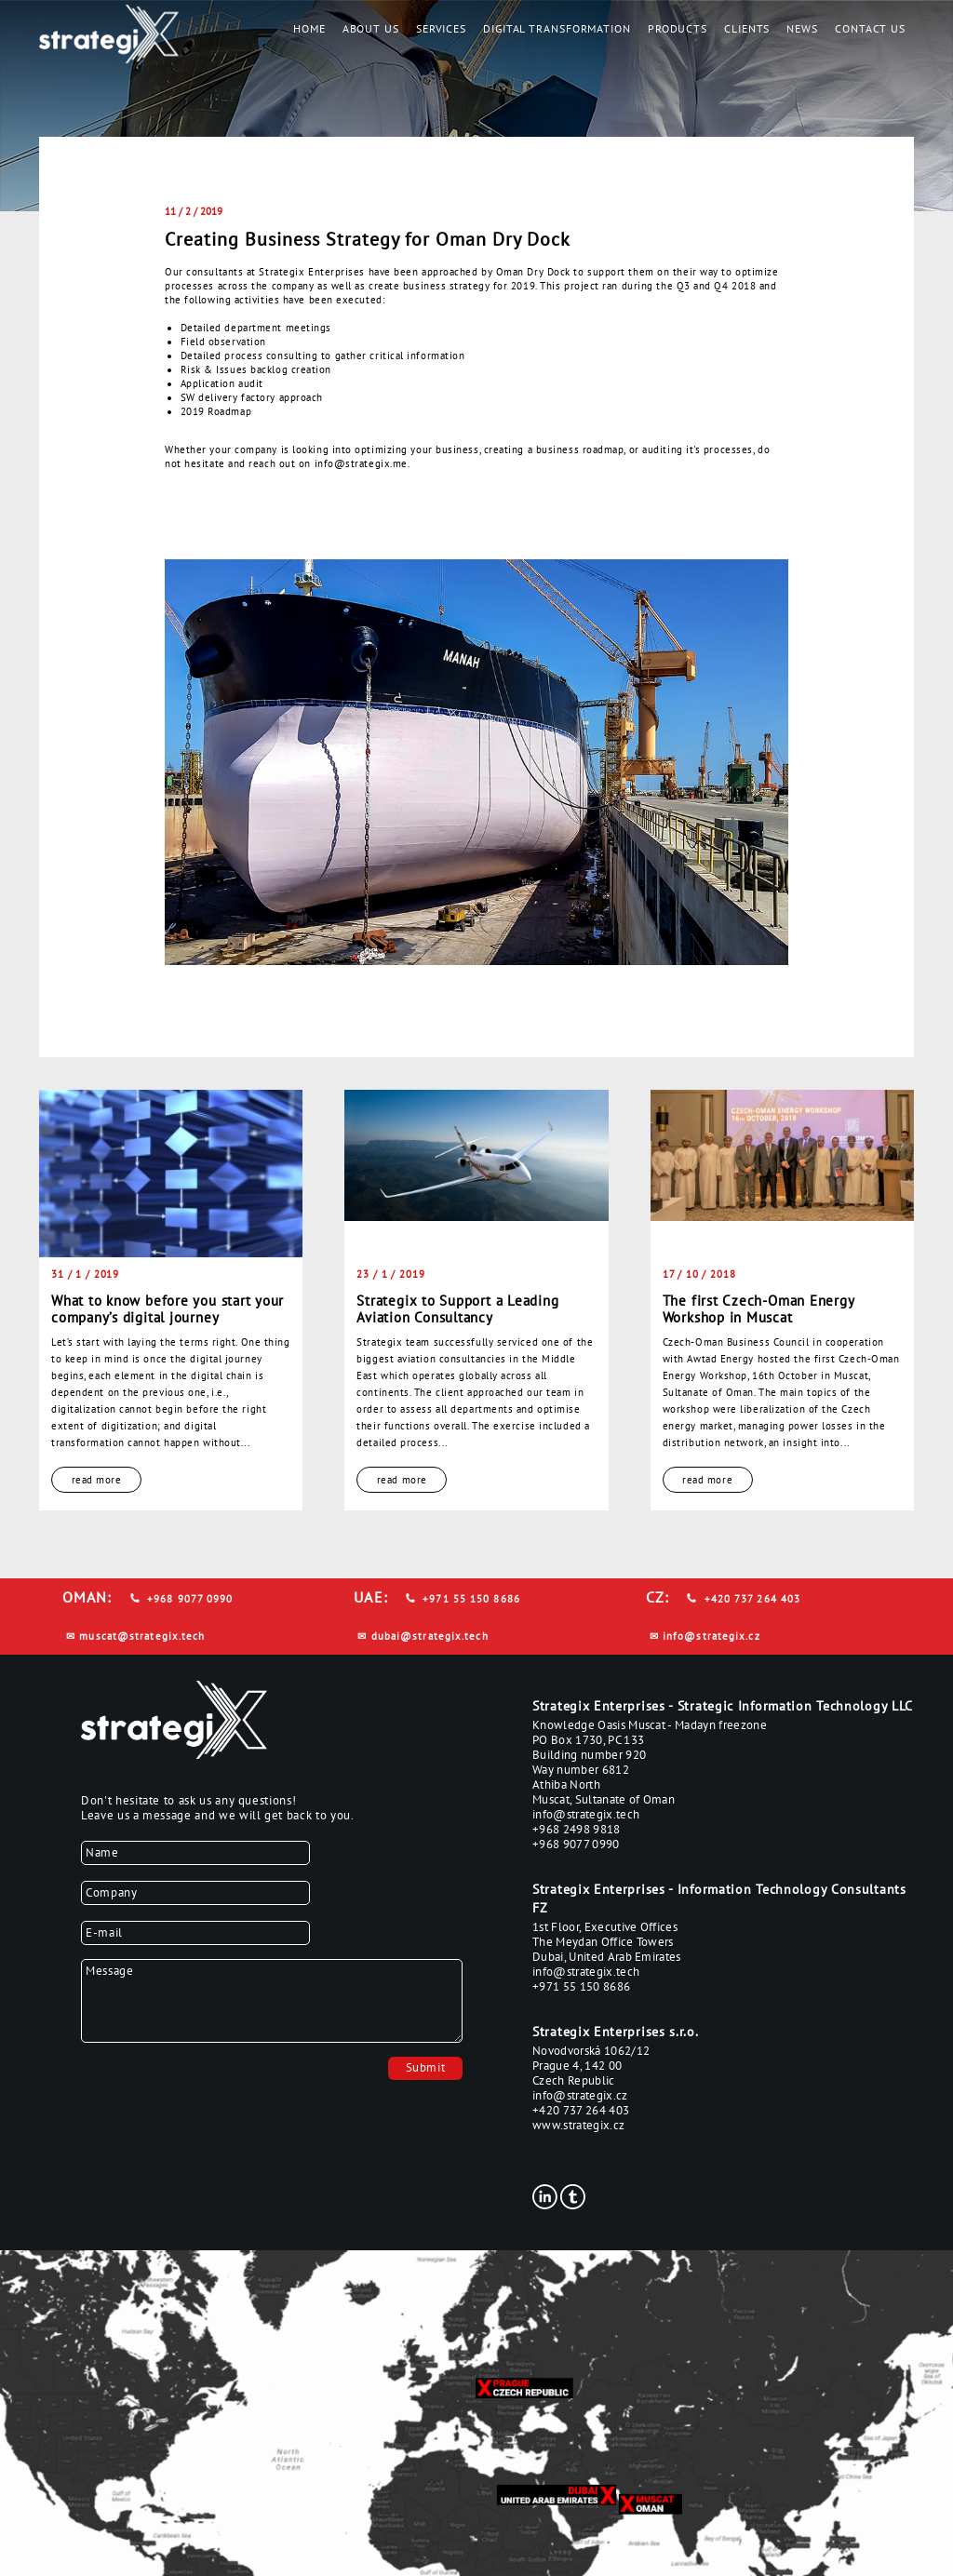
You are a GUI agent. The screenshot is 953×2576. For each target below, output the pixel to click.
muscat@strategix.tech (142, 1636)
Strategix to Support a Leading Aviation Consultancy (457, 1308)
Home (309, 28)
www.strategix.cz (578, 2125)
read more (97, 1479)
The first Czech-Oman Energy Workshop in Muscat (758, 1308)
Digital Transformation (557, 28)
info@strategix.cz (711, 1636)
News (802, 28)
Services (441, 28)
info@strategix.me (361, 463)
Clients (747, 28)
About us (370, 28)
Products (677, 28)
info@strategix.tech (585, 1814)
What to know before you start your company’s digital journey (167, 1308)
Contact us (870, 28)
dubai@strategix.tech (430, 1636)
